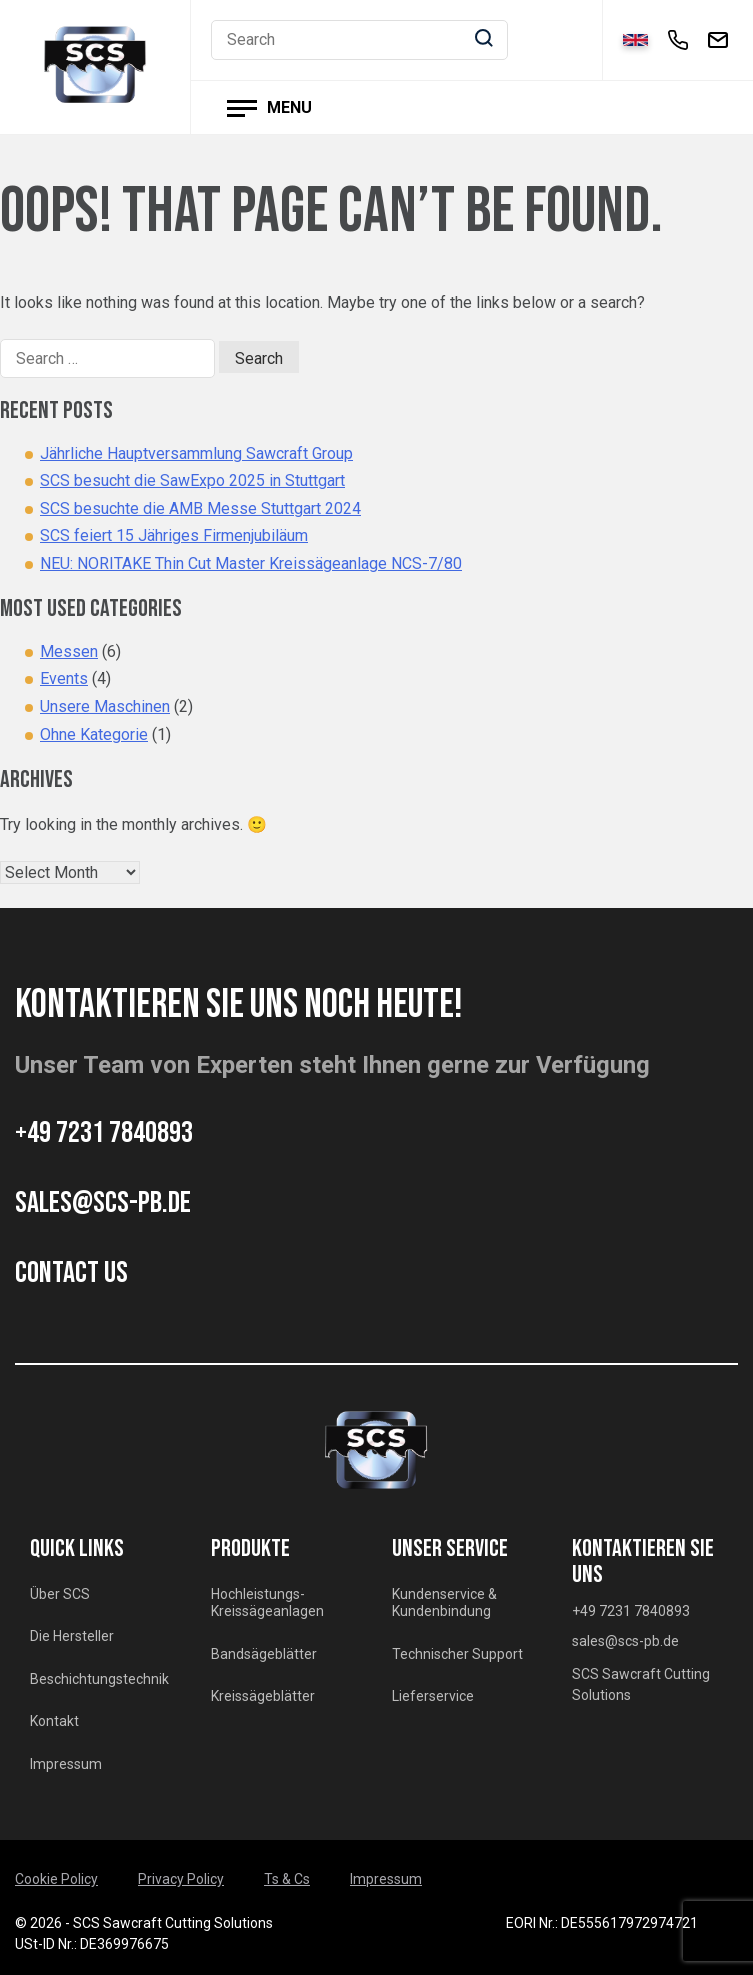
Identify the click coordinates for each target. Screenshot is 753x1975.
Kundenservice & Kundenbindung (444, 1603)
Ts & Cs (287, 1879)
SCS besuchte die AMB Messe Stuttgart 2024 (200, 508)
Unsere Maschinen (105, 706)
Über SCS (60, 1594)
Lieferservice (433, 1696)
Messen (69, 651)
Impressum (66, 1764)
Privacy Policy (181, 1879)
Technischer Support (457, 1654)
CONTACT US (71, 1273)
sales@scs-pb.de (103, 1203)
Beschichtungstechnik (99, 1679)
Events (64, 678)
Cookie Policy (56, 1879)
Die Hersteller (72, 1636)
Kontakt (54, 1721)
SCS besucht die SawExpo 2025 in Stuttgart (192, 480)
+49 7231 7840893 (104, 1133)
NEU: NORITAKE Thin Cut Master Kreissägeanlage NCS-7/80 (251, 563)
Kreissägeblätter (263, 1696)
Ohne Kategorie (94, 734)
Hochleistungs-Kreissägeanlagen (267, 1603)
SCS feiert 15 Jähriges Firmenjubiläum (174, 535)
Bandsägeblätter (264, 1654)
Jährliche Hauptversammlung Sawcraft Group (196, 453)
